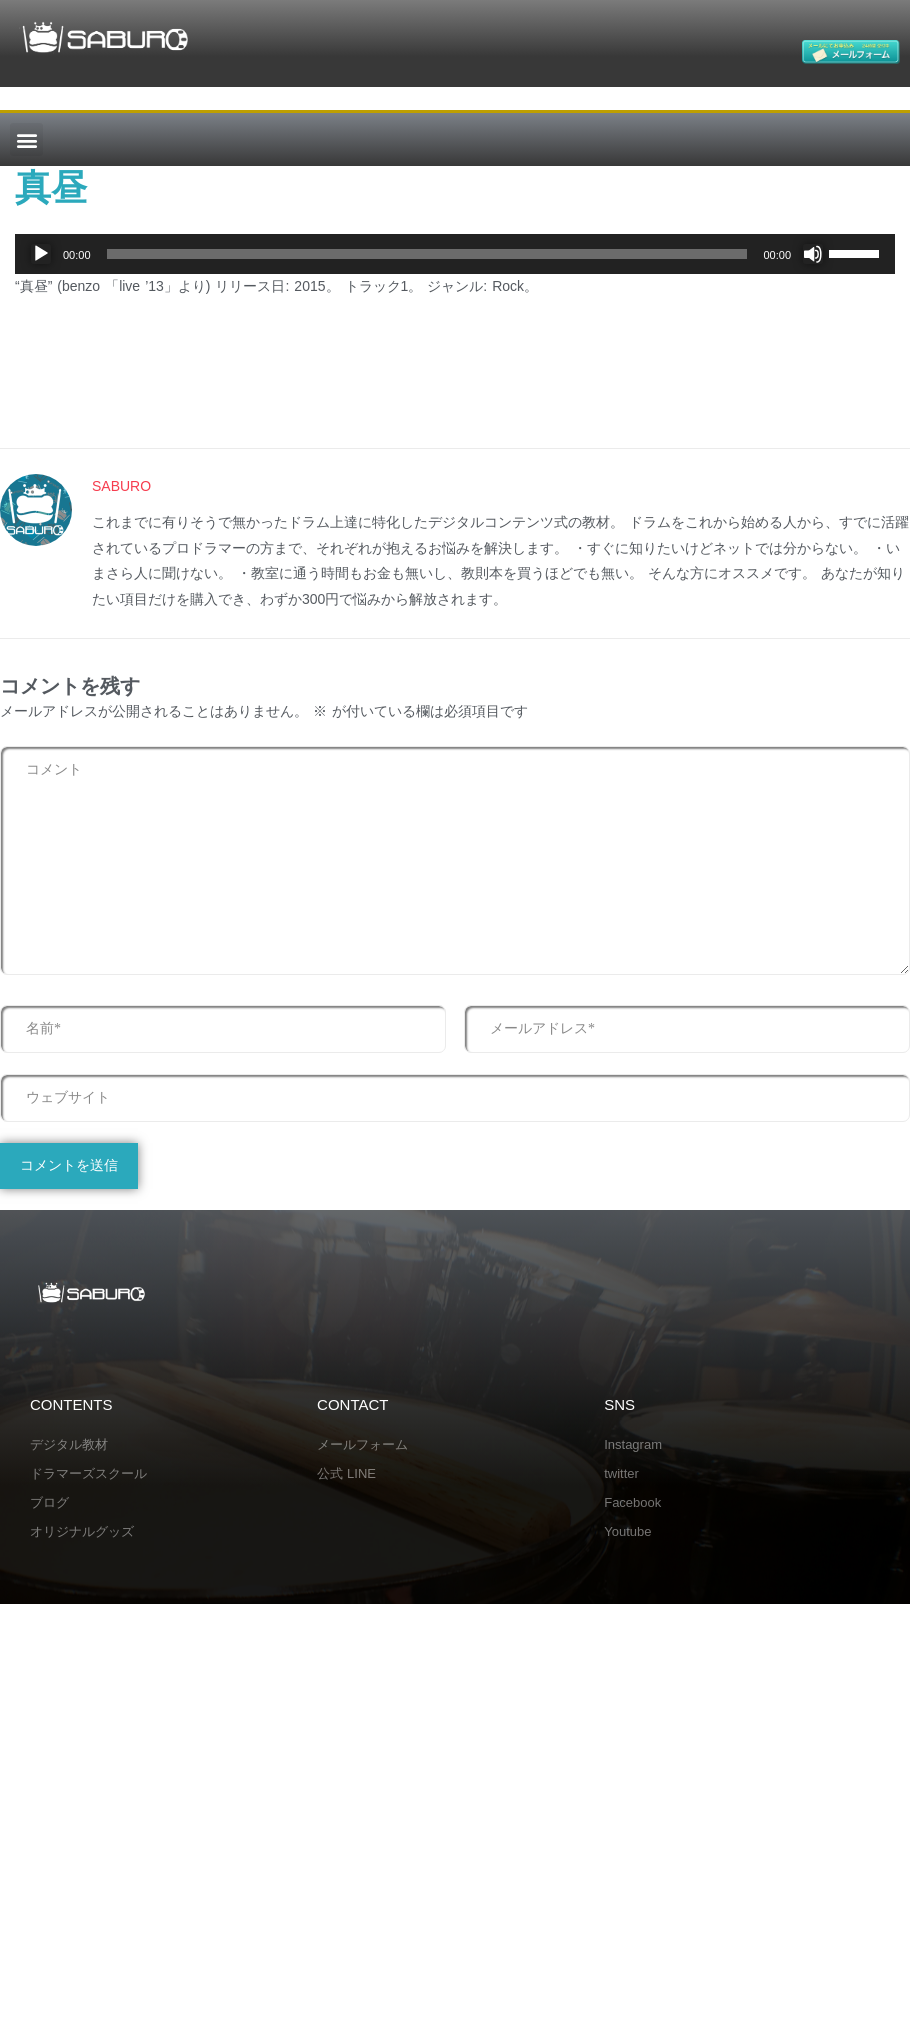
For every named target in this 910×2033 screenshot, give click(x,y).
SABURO (121, 486)
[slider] (427, 254)
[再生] (41, 254)
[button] (26, 139)
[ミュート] (813, 254)
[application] (455, 254)
